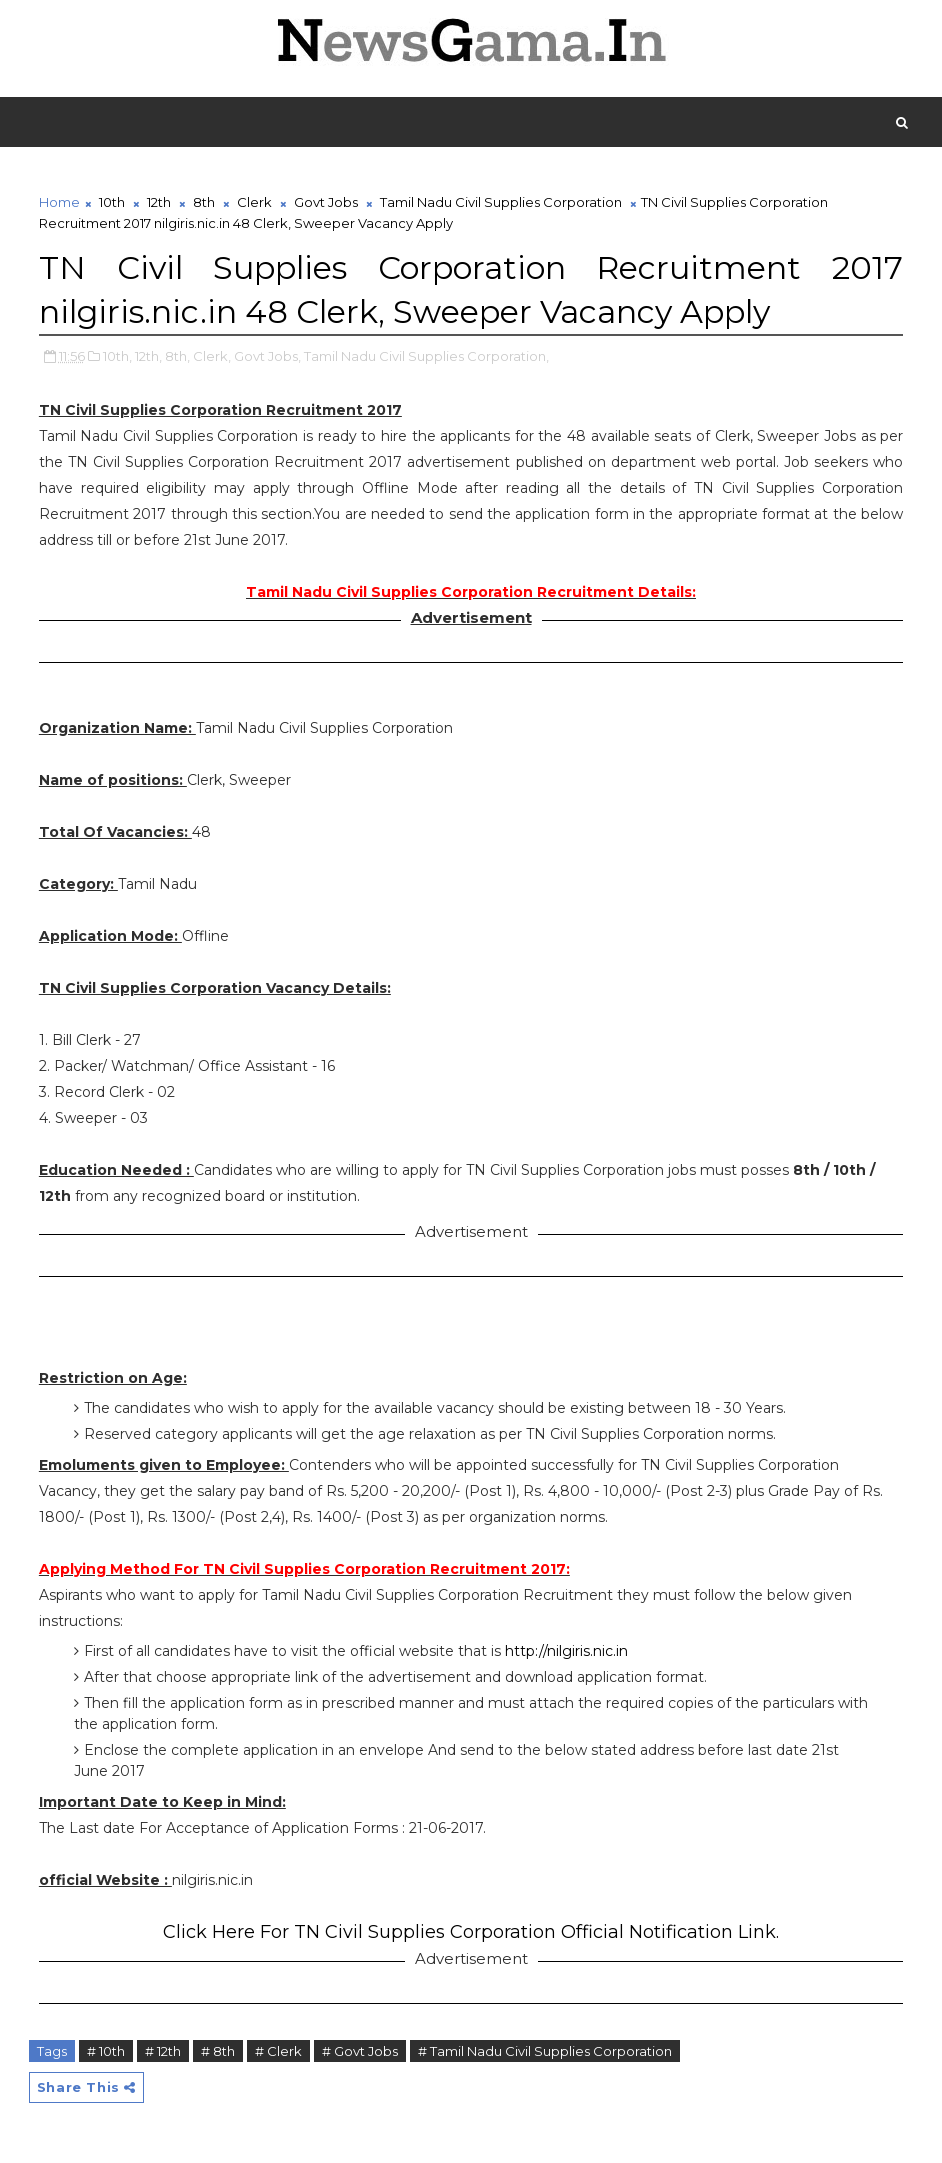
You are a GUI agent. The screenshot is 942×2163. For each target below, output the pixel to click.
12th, (148, 356)
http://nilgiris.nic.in (566, 1651)
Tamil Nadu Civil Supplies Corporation (501, 202)
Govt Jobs (326, 202)
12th (159, 202)
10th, (117, 356)
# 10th (106, 2051)
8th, (177, 356)
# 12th (163, 2051)
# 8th (218, 2051)
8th (204, 202)
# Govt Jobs (360, 2051)
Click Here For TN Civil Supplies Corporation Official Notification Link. (471, 1932)
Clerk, (212, 356)
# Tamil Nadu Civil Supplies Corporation (545, 2051)
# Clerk (278, 2051)
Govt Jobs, (267, 356)
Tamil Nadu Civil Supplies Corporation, (426, 356)
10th (112, 202)
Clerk (254, 202)
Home (59, 202)
